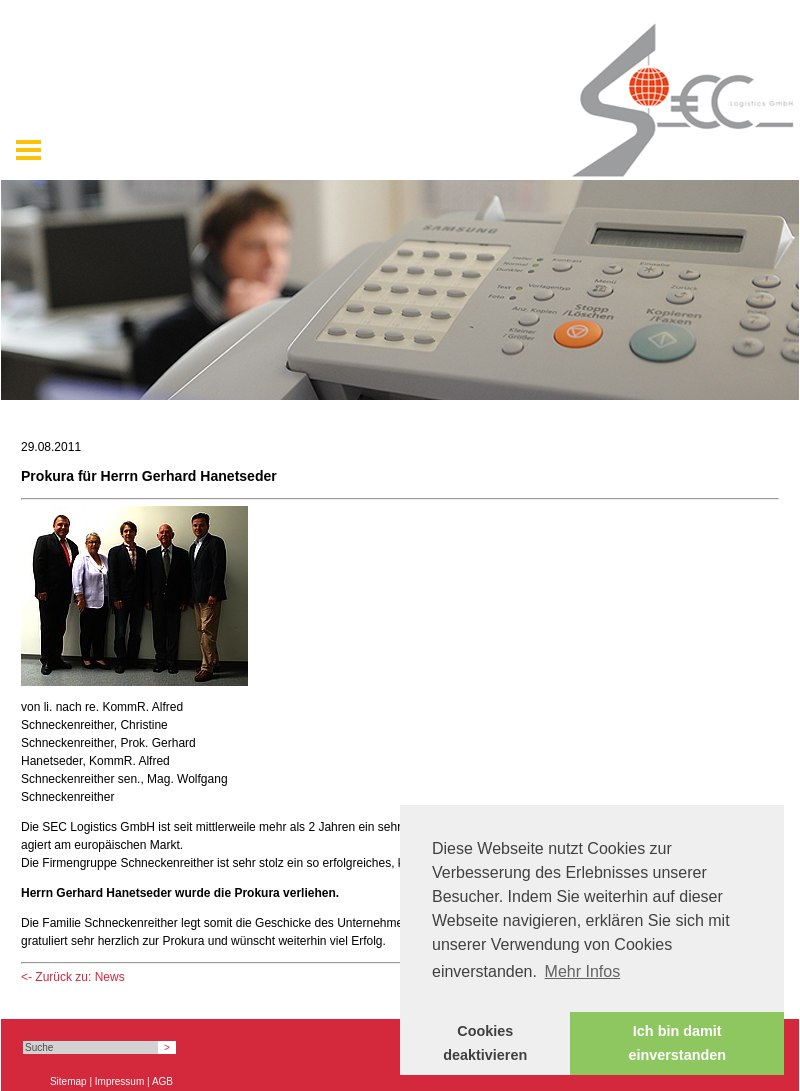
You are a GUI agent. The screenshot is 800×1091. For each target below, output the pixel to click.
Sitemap (68, 1081)
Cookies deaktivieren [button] (485, 1043)
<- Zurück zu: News (73, 977)
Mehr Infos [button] (583, 971)
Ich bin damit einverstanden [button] (677, 1043)
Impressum (119, 1081)
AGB (162, 1081)
